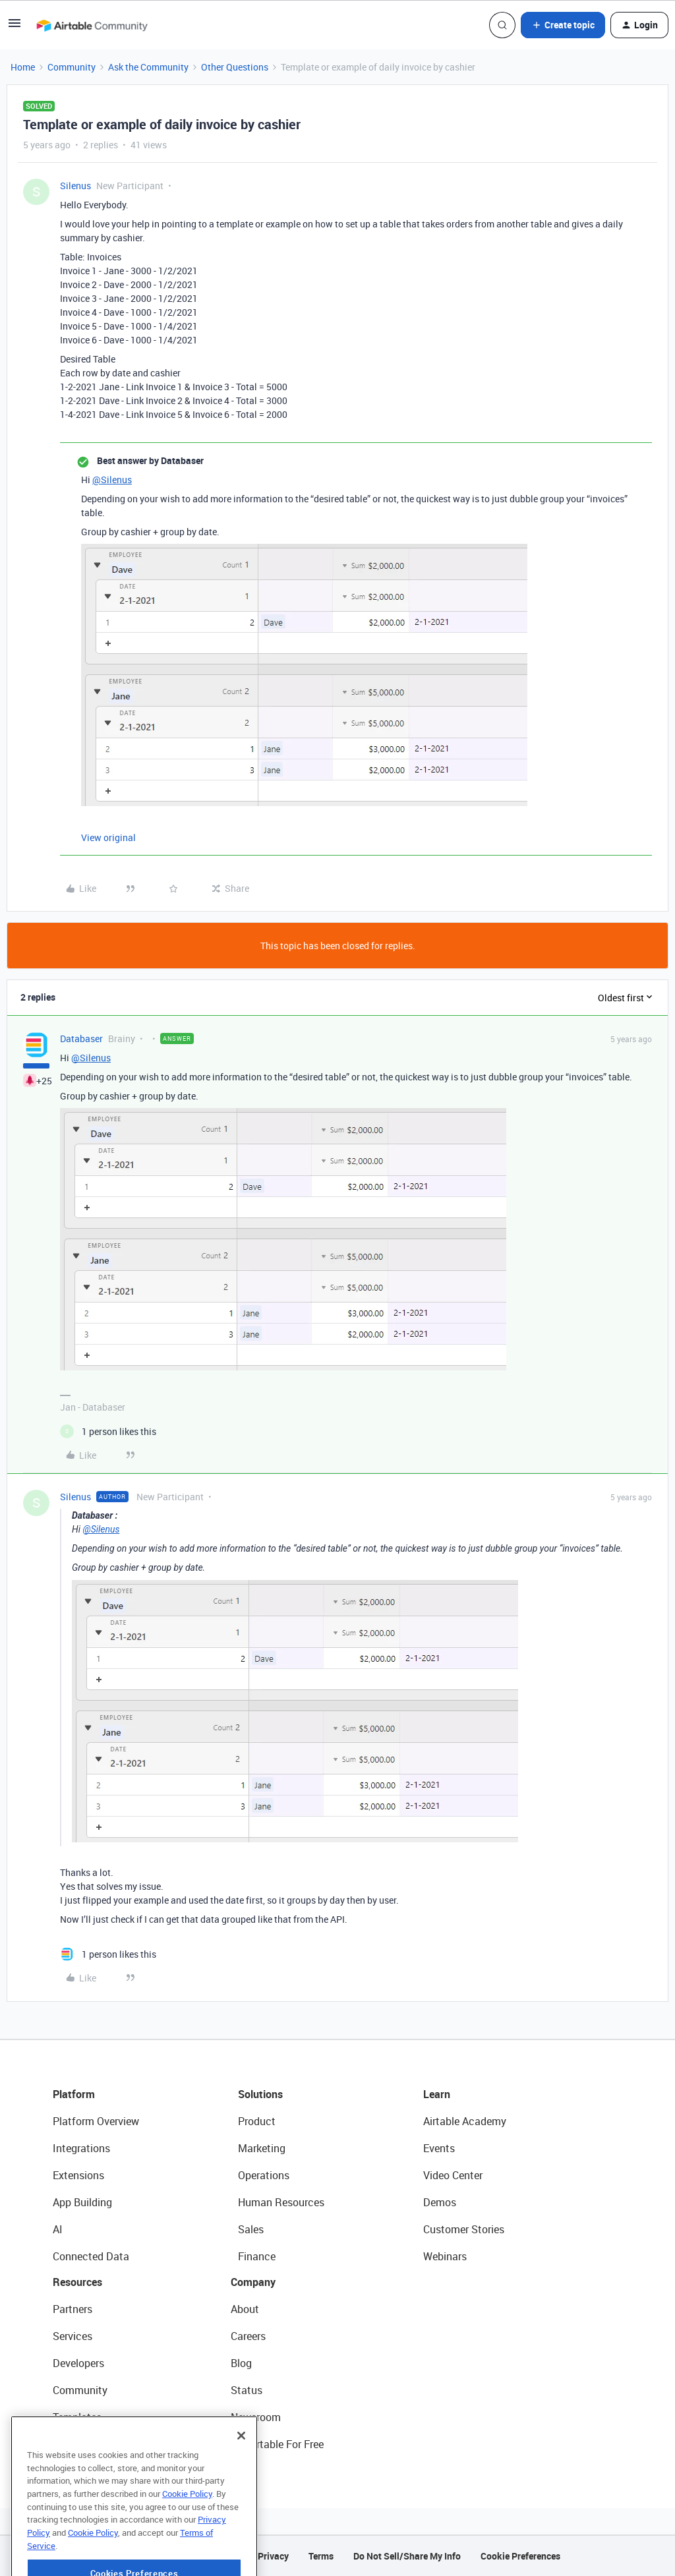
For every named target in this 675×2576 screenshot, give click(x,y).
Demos (439, 2202)
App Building (82, 2202)
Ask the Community (148, 67)
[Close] (241, 2474)
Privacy (273, 2556)
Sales (251, 2229)
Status (246, 2390)
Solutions (260, 2094)
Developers (78, 2363)
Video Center (453, 2175)
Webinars (445, 2256)
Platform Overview (96, 2121)
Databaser (81, 1038)
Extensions (78, 2175)
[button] (14, 27)
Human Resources (281, 2202)
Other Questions (234, 67)
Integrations (81, 2148)
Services (72, 2336)
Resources (77, 2282)
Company (253, 2282)
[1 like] (108, 1431)
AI (58, 2229)
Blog (241, 2363)
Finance (257, 2256)
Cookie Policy (187, 2532)
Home (23, 67)
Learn (436, 2094)
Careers (248, 2336)
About (245, 2309)
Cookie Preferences (520, 2556)
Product (257, 2121)
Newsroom (256, 2417)
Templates (77, 2417)
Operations (263, 2175)
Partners (72, 2309)
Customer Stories (463, 2229)
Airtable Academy (464, 2121)
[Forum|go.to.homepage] (91, 25)
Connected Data (91, 2256)
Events (439, 2148)
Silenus (75, 185)
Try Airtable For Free (277, 2444)
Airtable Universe (92, 2444)
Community (71, 67)
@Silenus (112, 479)
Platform (74, 2094)
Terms (321, 2556)
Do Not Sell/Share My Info (407, 2556)
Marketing (261, 2148)
